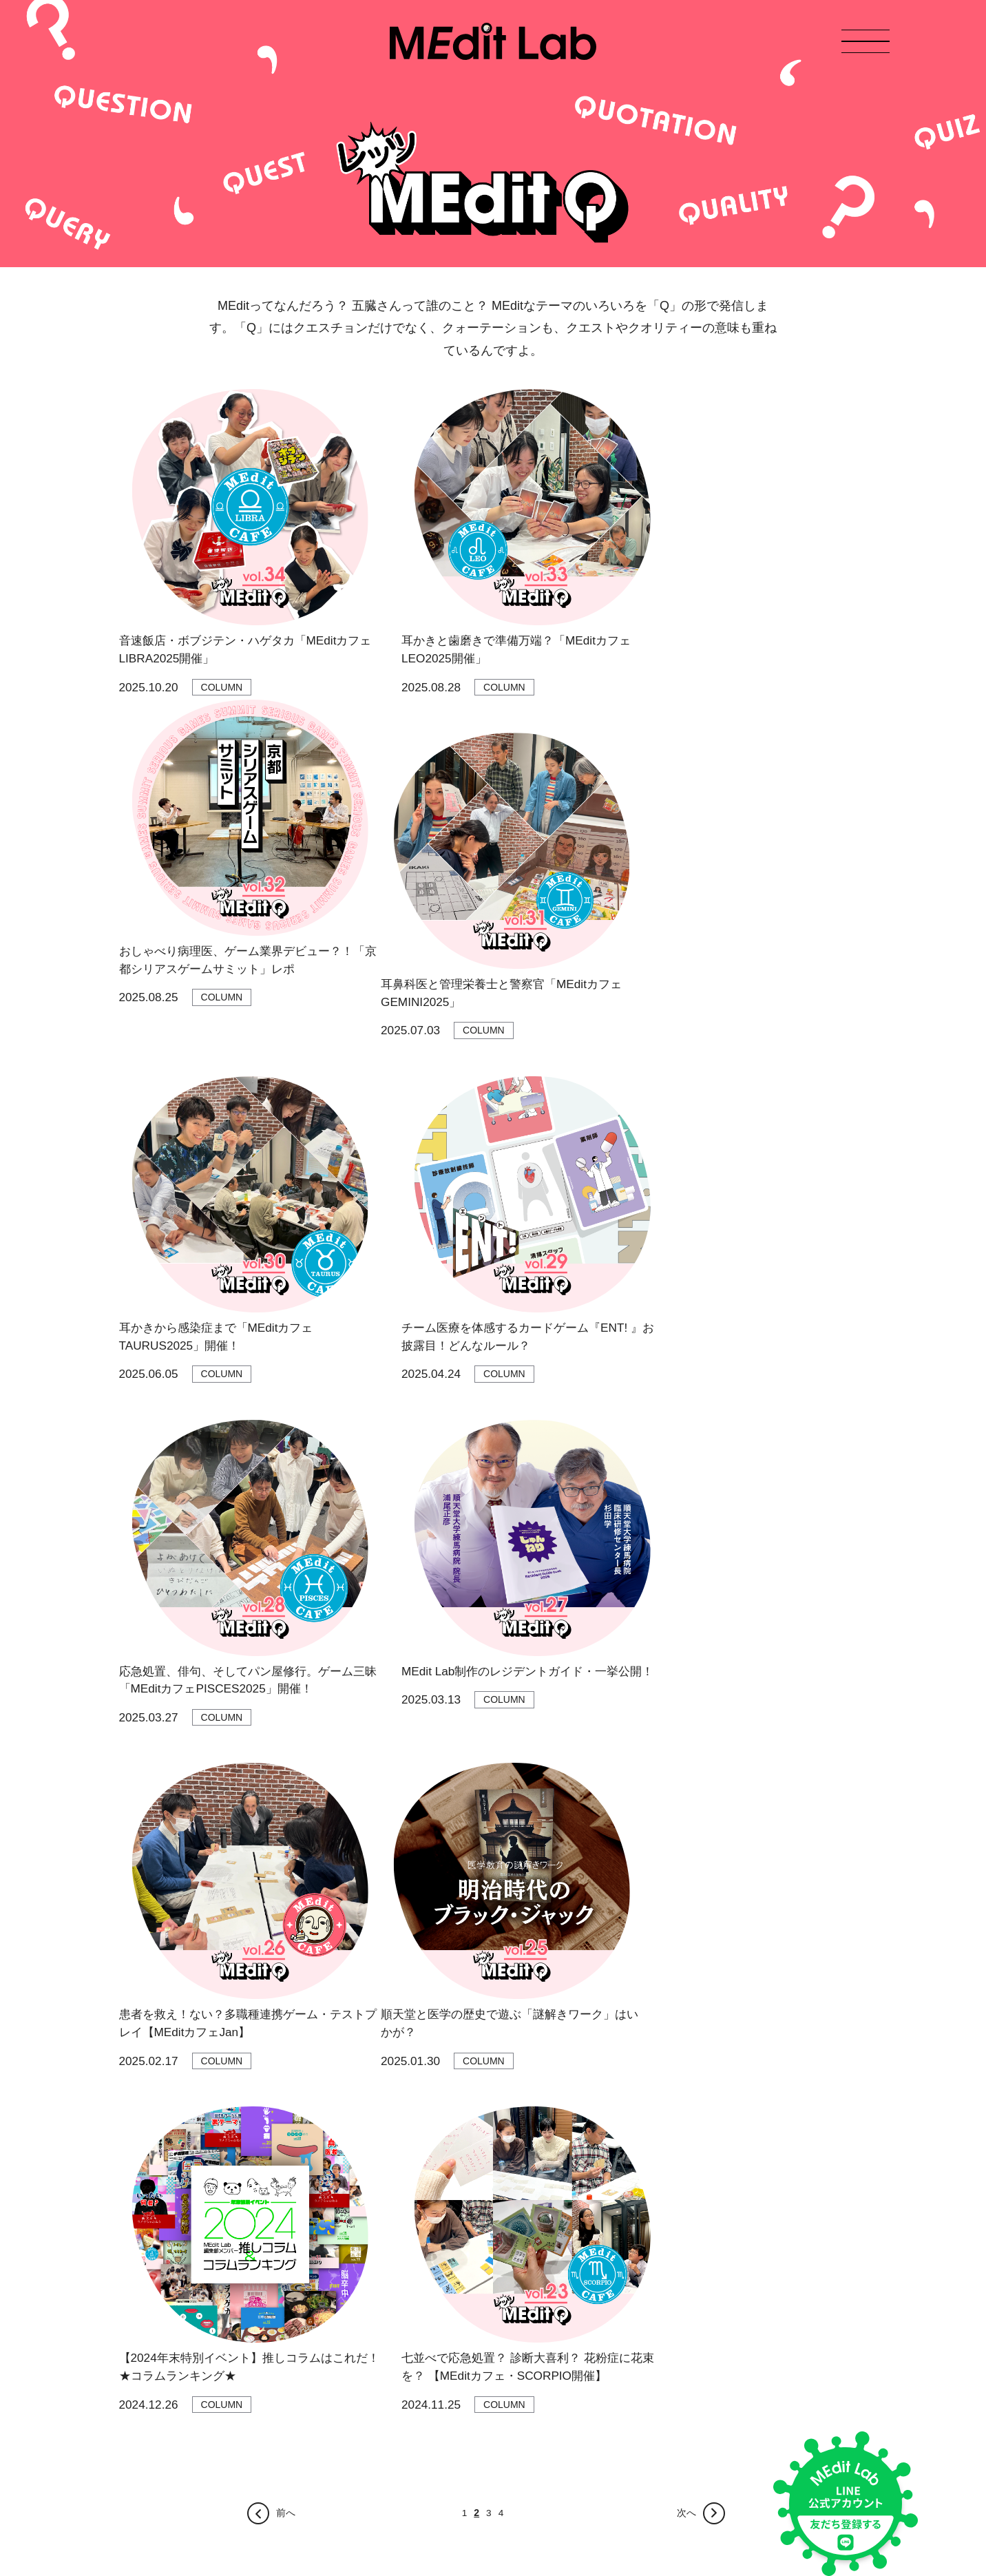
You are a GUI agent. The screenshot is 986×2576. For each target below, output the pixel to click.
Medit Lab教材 (149, 2248)
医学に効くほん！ (278, 2323)
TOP (129, 2155)
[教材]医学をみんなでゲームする (310, 2468)
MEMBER (140, 2225)
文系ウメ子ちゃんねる (288, 2251)
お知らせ (138, 2178)
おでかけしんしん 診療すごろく (308, 2299)
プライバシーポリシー (160, 2475)
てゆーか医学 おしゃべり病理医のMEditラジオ (340, 2179)
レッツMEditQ (270, 2227)
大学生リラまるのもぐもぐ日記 (307, 2203)
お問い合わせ (148, 2272)
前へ (271, 1901)
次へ (702, 1901)
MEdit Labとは (150, 2202)
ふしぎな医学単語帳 (283, 2348)
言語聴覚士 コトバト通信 (294, 2396)
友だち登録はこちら (694, 2436)
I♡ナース (260, 2420)
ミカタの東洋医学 (278, 2372)
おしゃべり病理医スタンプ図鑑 (307, 2275)
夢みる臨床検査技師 (283, 2444)
